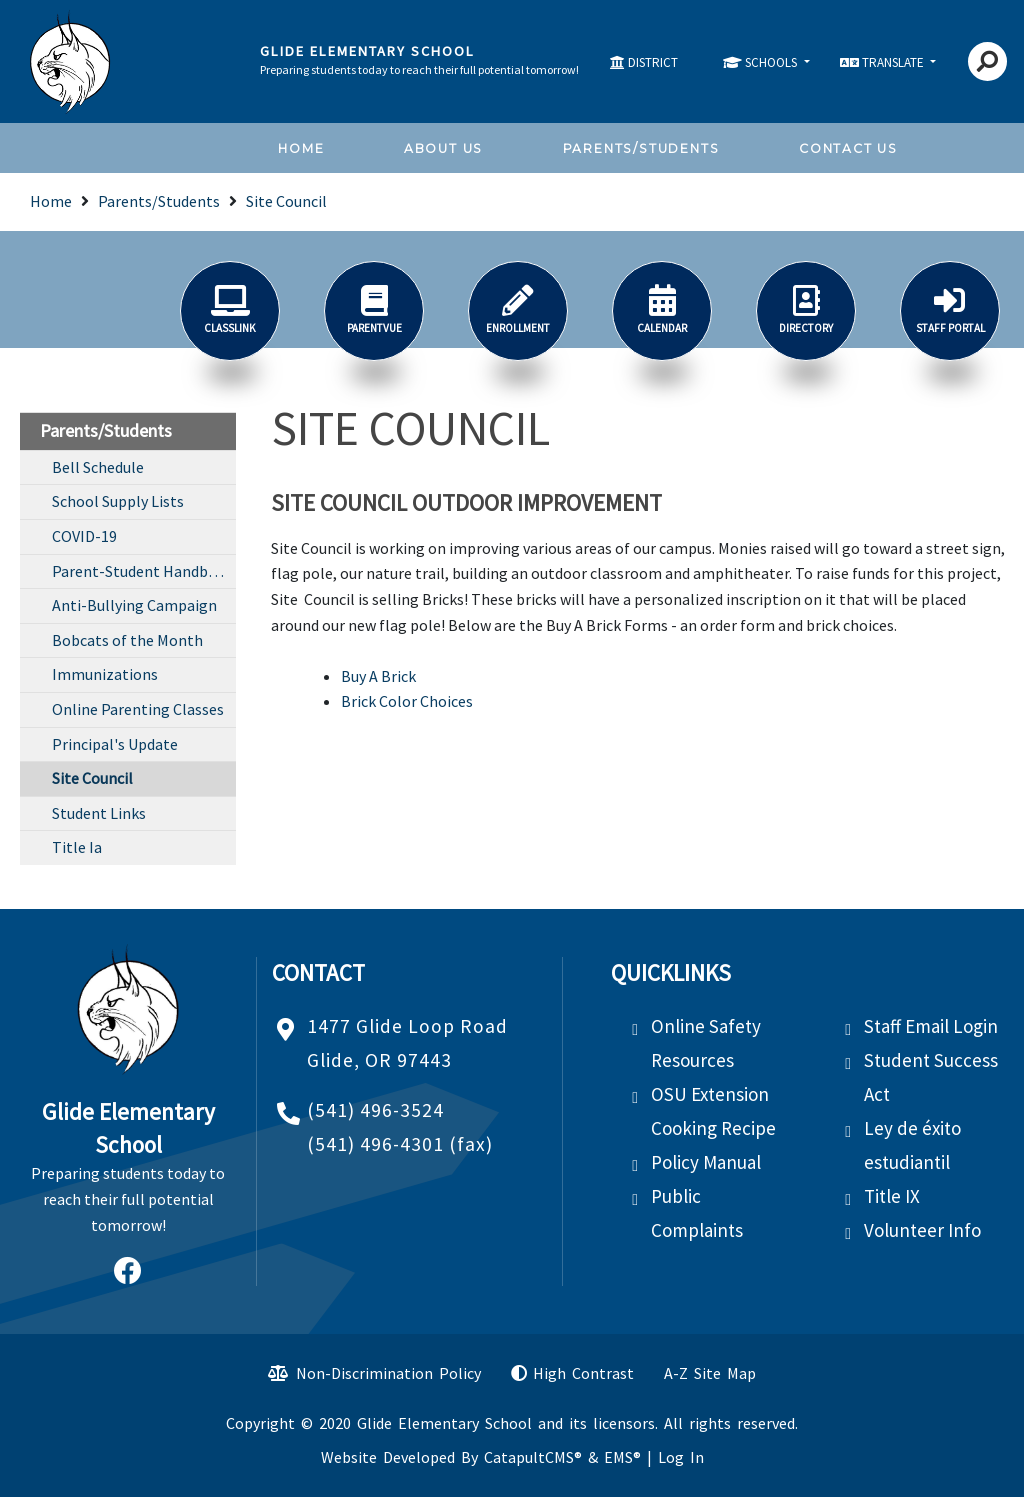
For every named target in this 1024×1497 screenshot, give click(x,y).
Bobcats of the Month (127, 640)
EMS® (622, 1457)
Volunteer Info (922, 1230)
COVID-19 (84, 536)
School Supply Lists (118, 501)
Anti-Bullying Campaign (134, 605)
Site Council (286, 201)
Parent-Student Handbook (143, 571)
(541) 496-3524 (375, 1110)
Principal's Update (115, 744)
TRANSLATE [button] (894, 62)
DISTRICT (653, 62)
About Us (443, 148)
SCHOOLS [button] (772, 62)
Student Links (99, 813)
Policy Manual (706, 1162)
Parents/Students (641, 148)
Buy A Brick (378, 676)
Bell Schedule (98, 467)
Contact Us (848, 148)
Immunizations (105, 674)
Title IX (892, 1196)
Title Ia (77, 847)
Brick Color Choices (407, 701)
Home (301, 148)
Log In (681, 1457)
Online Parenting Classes (138, 709)
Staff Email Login (931, 1026)
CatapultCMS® (533, 1457)
